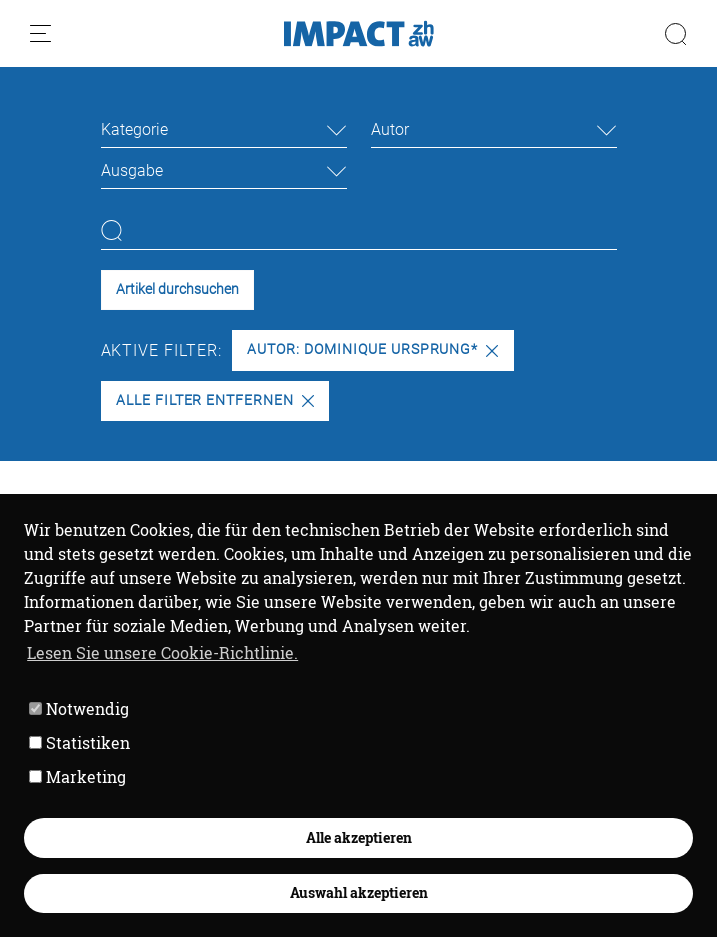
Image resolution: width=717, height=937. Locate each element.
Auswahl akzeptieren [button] (359, 892)
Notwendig (79, 708)
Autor (390, 129)
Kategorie (134, 129)
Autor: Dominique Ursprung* (372, 349)
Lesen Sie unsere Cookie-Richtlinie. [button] (162, 652)
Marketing (77, 776)
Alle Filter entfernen (215, 400)
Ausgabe (132, 170)
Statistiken (79, 742)
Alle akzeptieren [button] (359, 837)
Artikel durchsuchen (177, 289)
